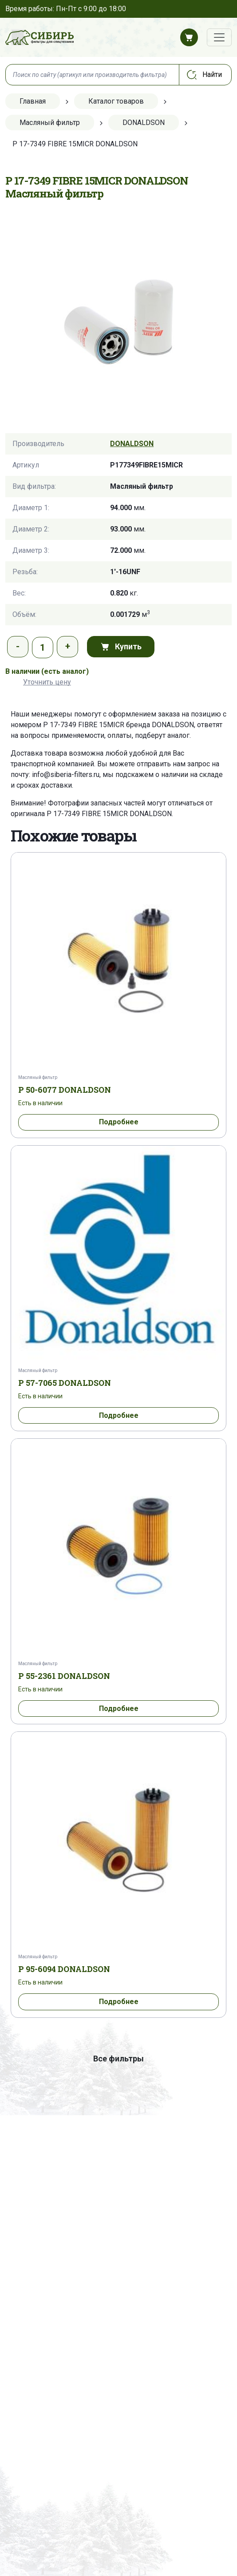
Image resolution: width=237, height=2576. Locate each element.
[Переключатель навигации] (219, 37)
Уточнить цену (47, 682)
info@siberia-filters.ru (65, 774)
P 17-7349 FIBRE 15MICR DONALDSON (109, 813)
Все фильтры (118, 2058)
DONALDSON (132, 443)
